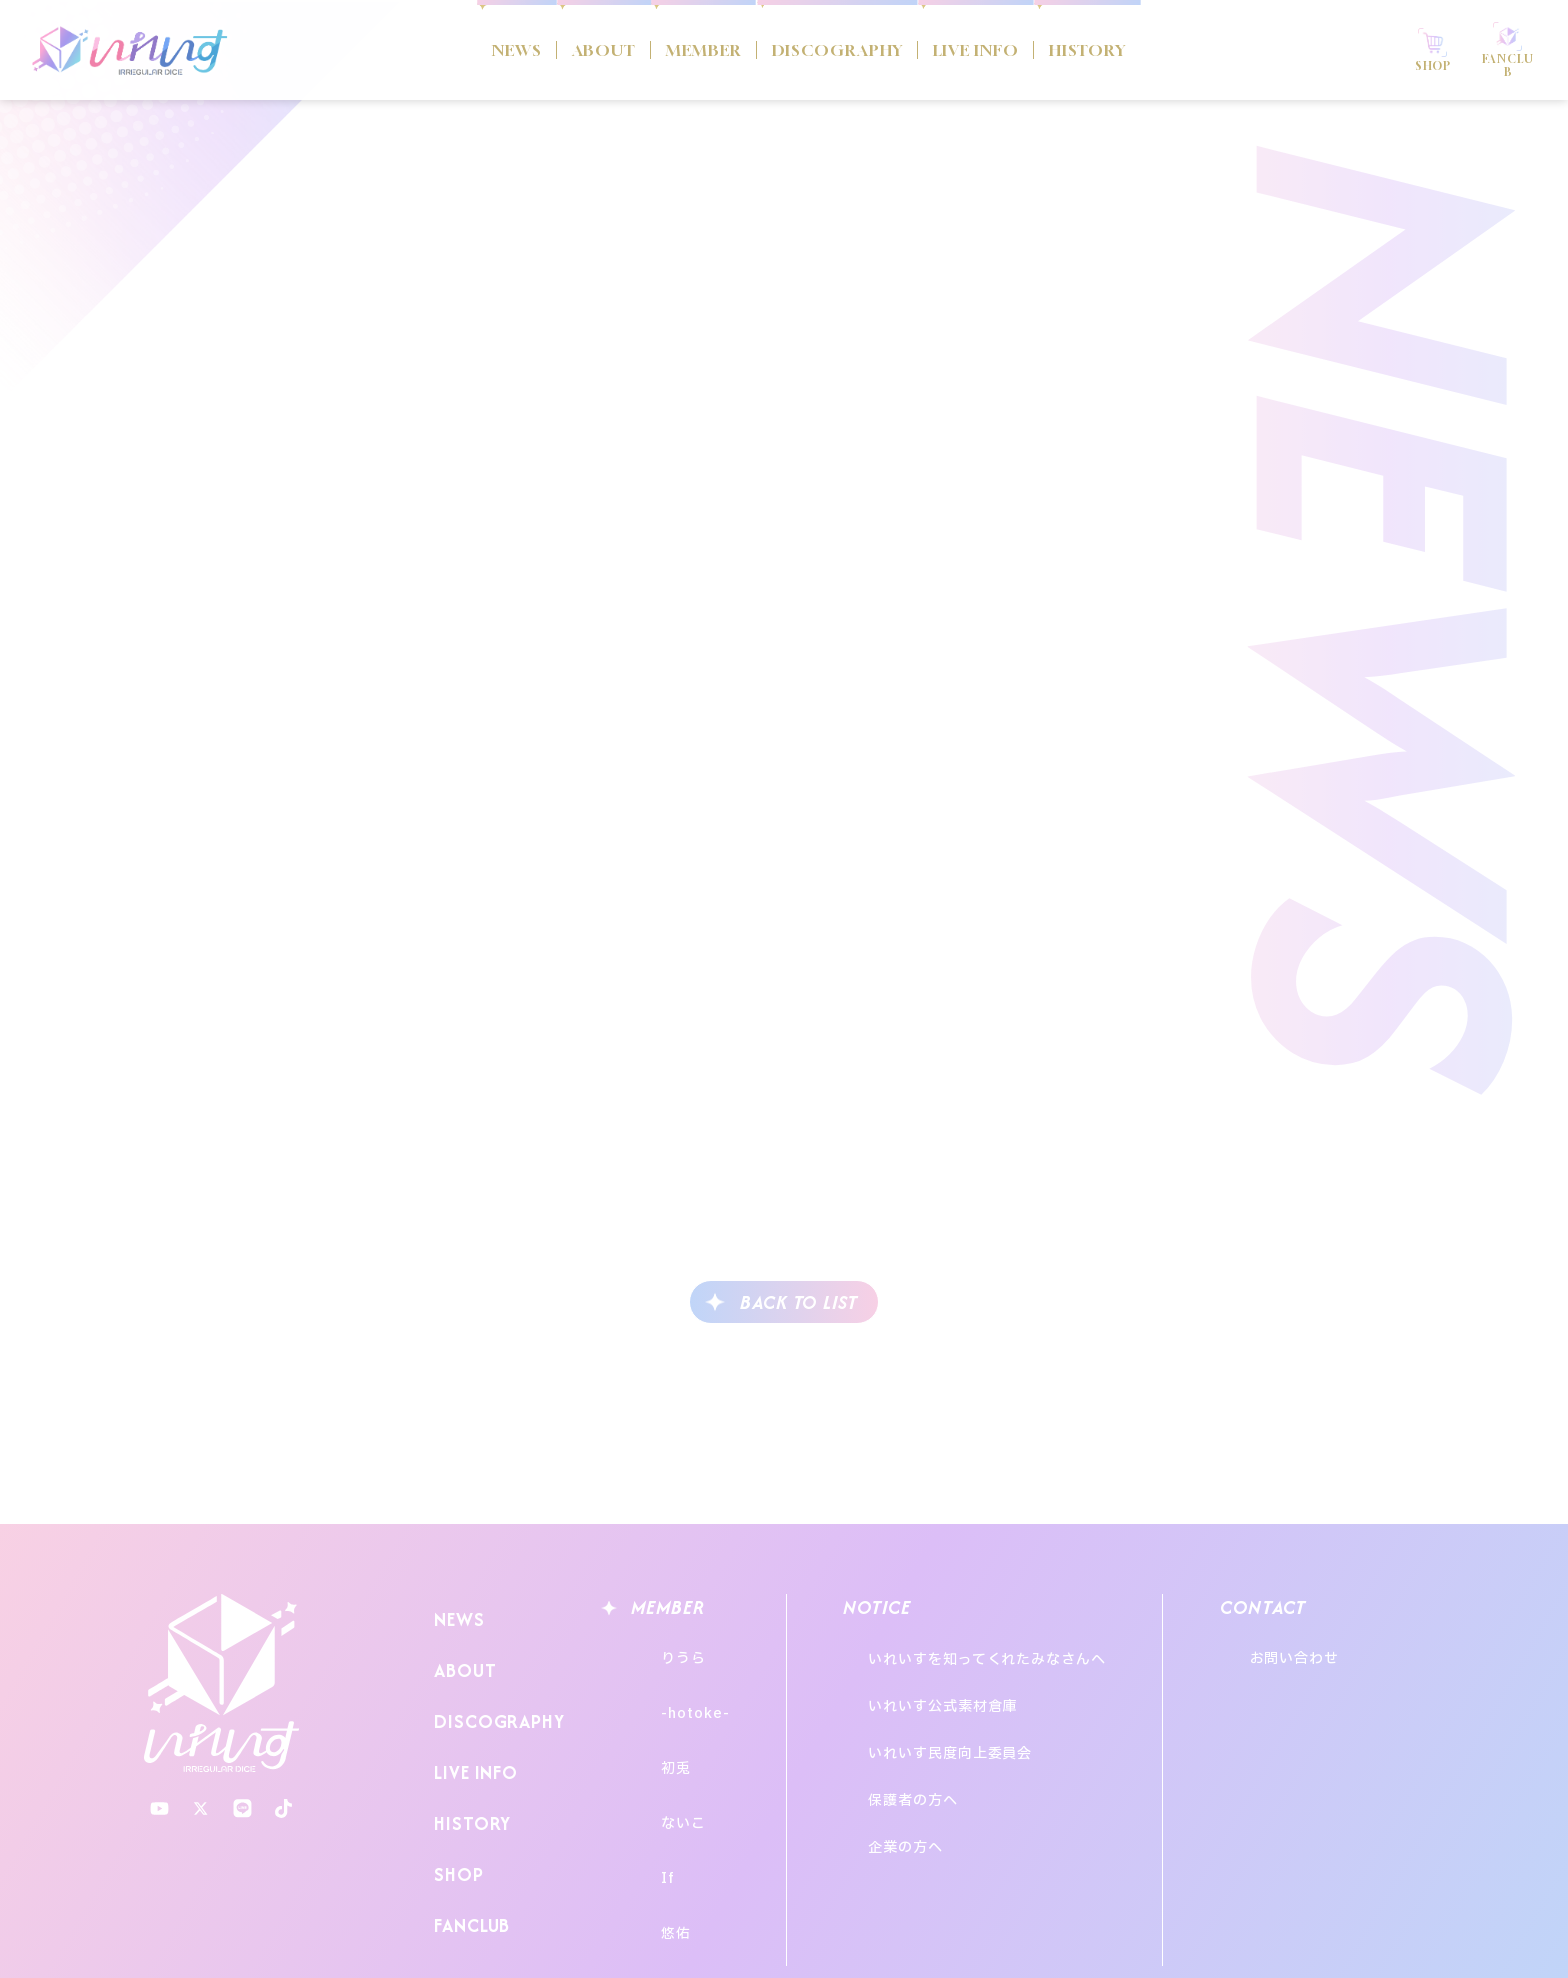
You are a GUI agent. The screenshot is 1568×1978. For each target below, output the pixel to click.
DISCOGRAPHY (834, 50)
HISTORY (1166, 50)
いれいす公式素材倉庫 (963, 1676)
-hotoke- (676, 1686)
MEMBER (655, 50)
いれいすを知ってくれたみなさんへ (1008, 1649)
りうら (664, 1649)
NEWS (413, 50)
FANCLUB (468, 1847)
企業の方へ (926, 1757)
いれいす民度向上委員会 (971, 1703)
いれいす (221, 1683)
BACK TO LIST (799, 1302)
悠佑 (657, 1834)
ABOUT (524, 50)
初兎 (657, 1723)
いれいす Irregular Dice (130, 50)
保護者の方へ (933, 1730)
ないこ (664, 1760)
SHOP (453, 1808)
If (649, 1797)
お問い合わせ (1349, 1649)
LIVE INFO (1020, 50)
